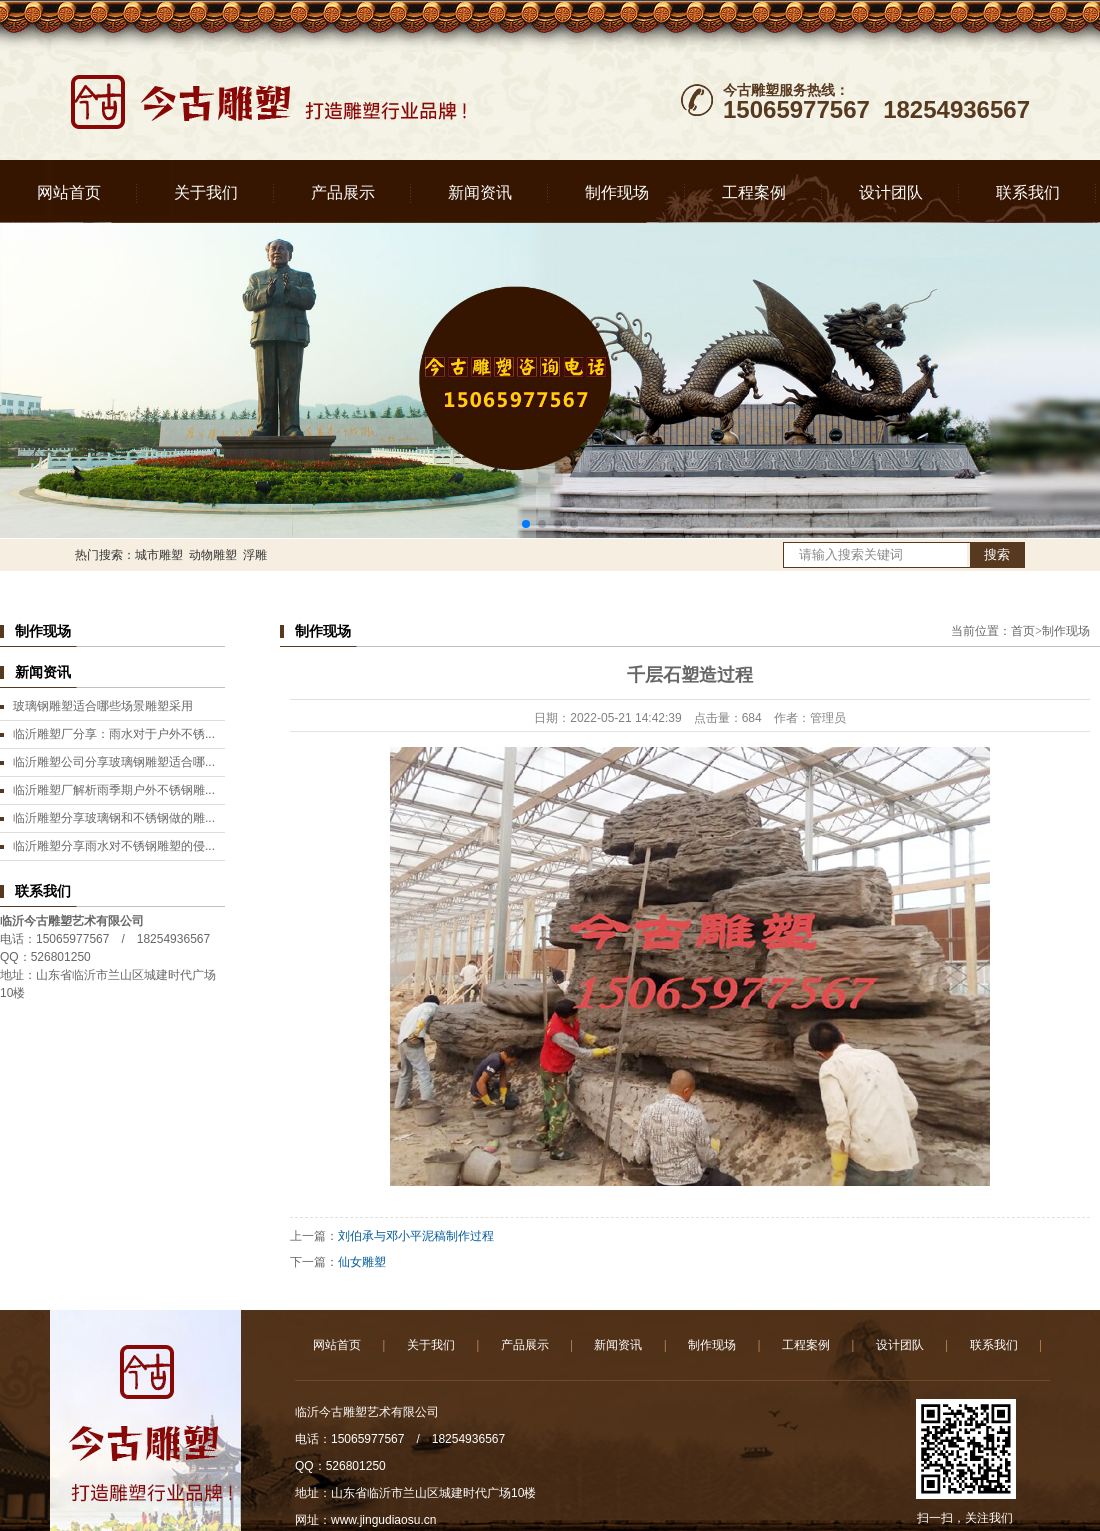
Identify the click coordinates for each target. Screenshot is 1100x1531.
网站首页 (69, 192)
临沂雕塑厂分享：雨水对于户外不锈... (114, 734)
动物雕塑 (213, 555)
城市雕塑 (159, 555)
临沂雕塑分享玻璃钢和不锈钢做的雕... (114, 818)
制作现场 (617, 192)
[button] (526, 524)
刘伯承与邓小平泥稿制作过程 (416, 1236)
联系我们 (1028, 192)
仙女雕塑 (362, 1262)
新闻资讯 (480, 192)
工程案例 (754, 192)
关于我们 (206, 192)
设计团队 (891, 192)
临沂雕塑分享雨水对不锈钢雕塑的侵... (114, 846)
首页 (1023, 631)
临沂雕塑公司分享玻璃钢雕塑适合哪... (114, 762)
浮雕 (255, 555)
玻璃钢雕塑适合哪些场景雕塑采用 (103, 706)
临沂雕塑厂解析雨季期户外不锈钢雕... (114, 790)
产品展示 (343, 192)
